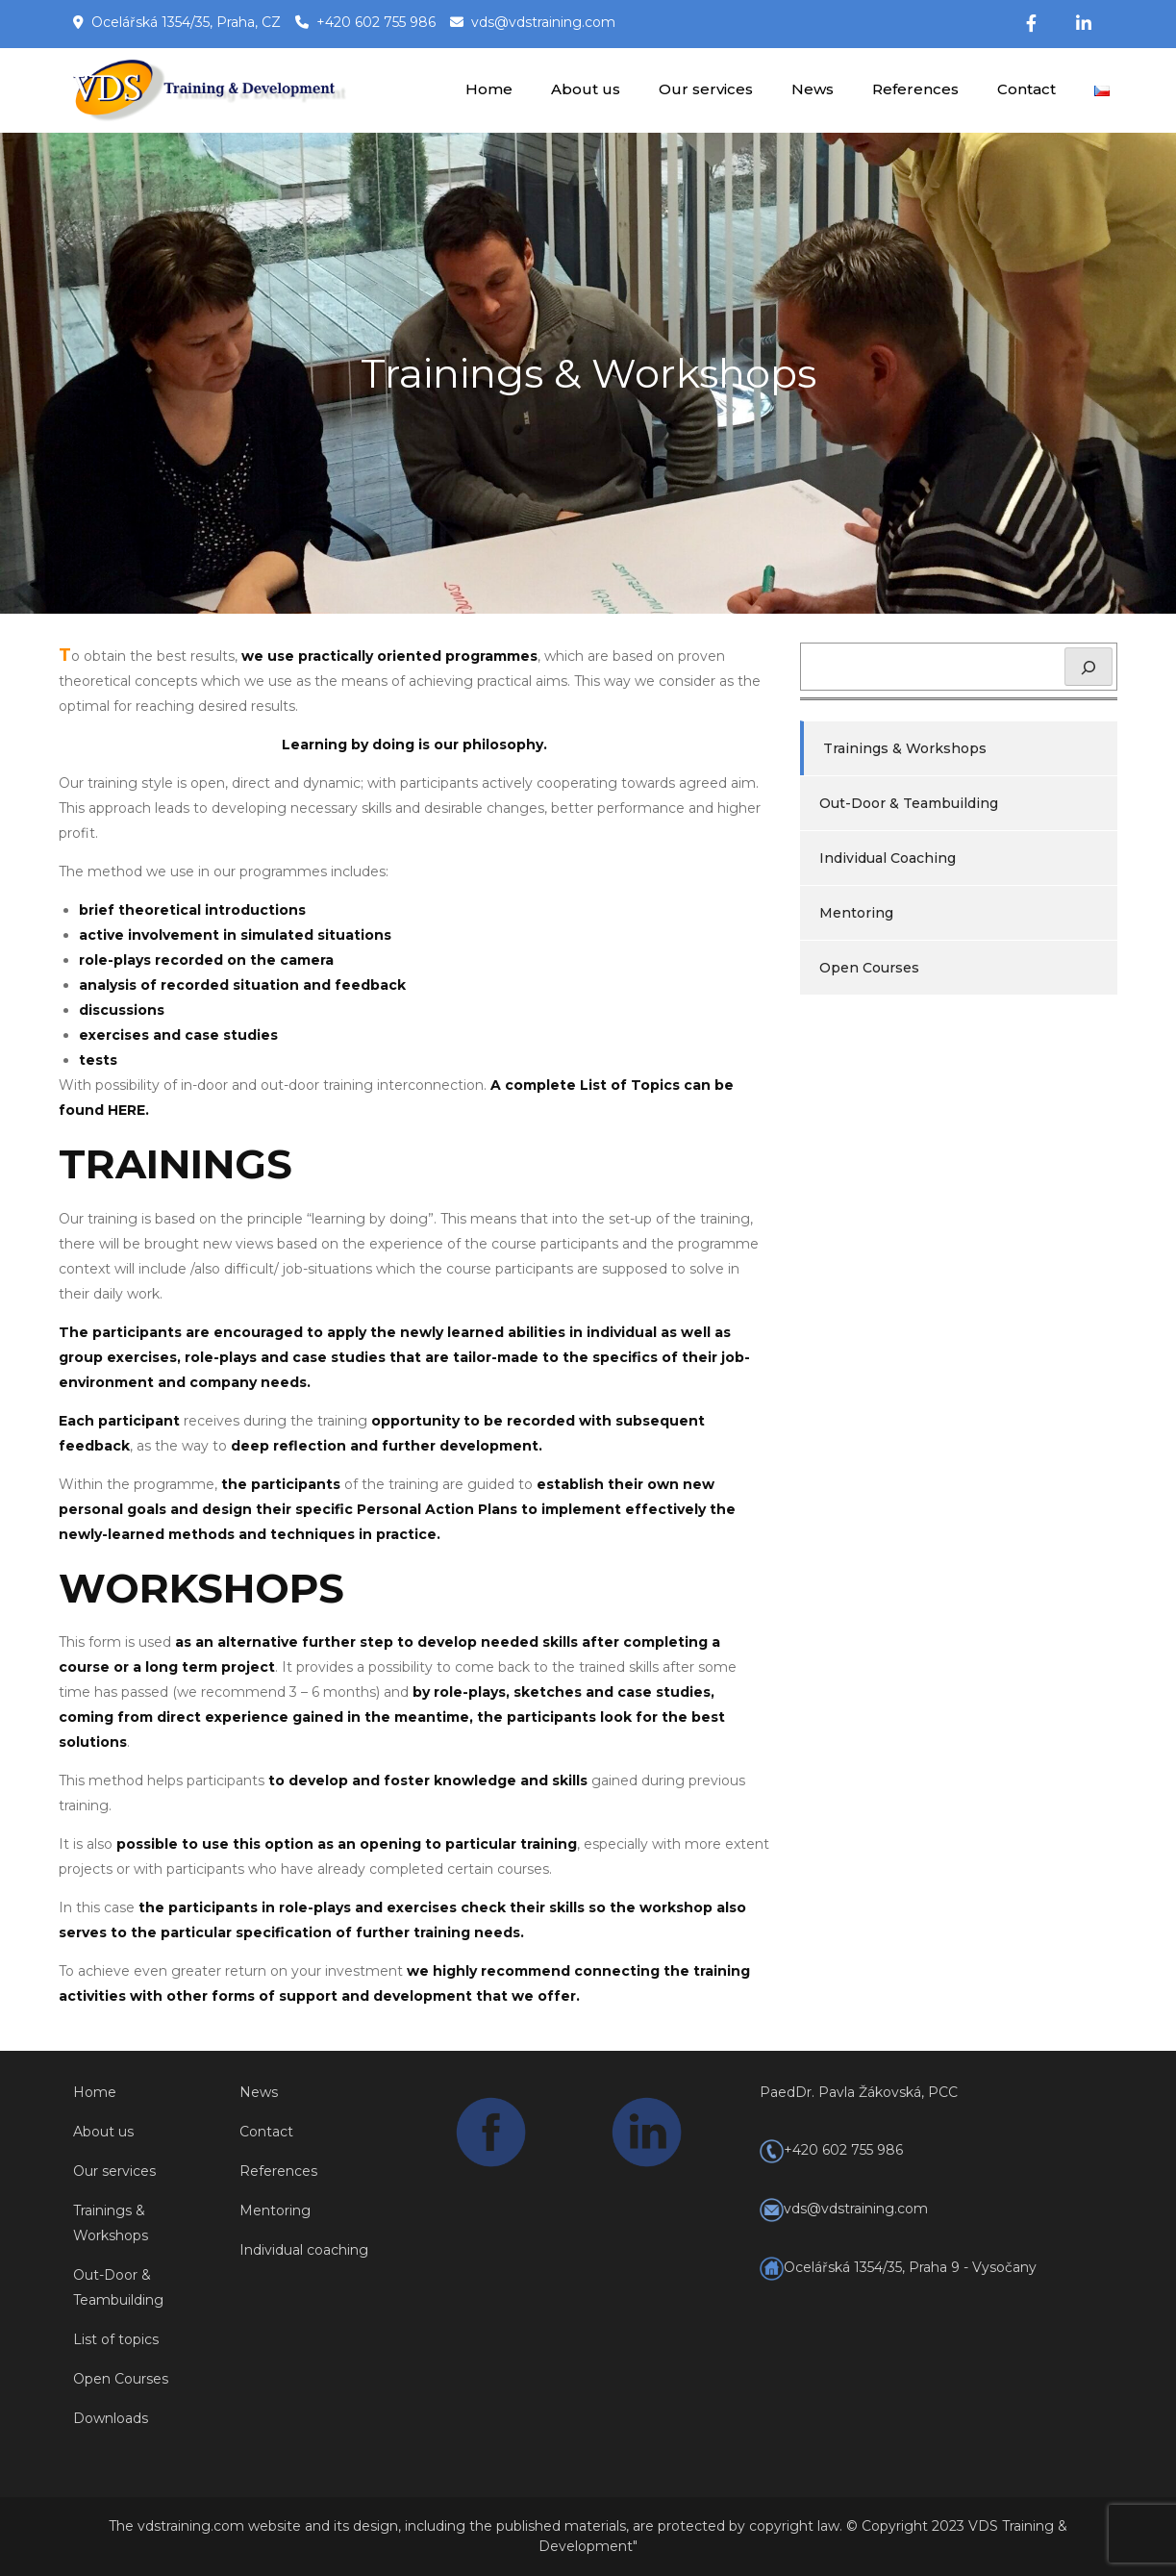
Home (489, 89)
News (812, 89)
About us (585, 89)
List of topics (116, 2339)
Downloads (110, 2418)
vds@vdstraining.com (543, 22)
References (915, 89)
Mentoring (856, 913)
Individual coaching (303, 2250)
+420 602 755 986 (376, 22)
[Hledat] (1088, 666)
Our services (706, 89)
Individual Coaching (887, 858)
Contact (1026, 89)
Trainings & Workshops (905, 748)
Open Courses (869, 967)
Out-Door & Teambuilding (908, 803)
